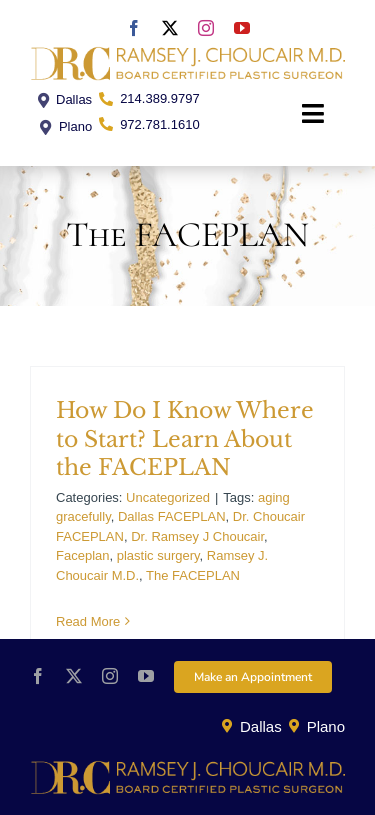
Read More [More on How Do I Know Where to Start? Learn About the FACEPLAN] (88, 621)
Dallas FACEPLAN (172, 516)
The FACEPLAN (193, 575)
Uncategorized (168, 497)
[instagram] (206, 28)
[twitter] (170, 28)
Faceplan (82, 555)
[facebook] (134, 28)
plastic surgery (158, 555)
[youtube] (242, 28)
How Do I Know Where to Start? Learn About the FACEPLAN (185, 439)
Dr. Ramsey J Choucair (197, 536)
